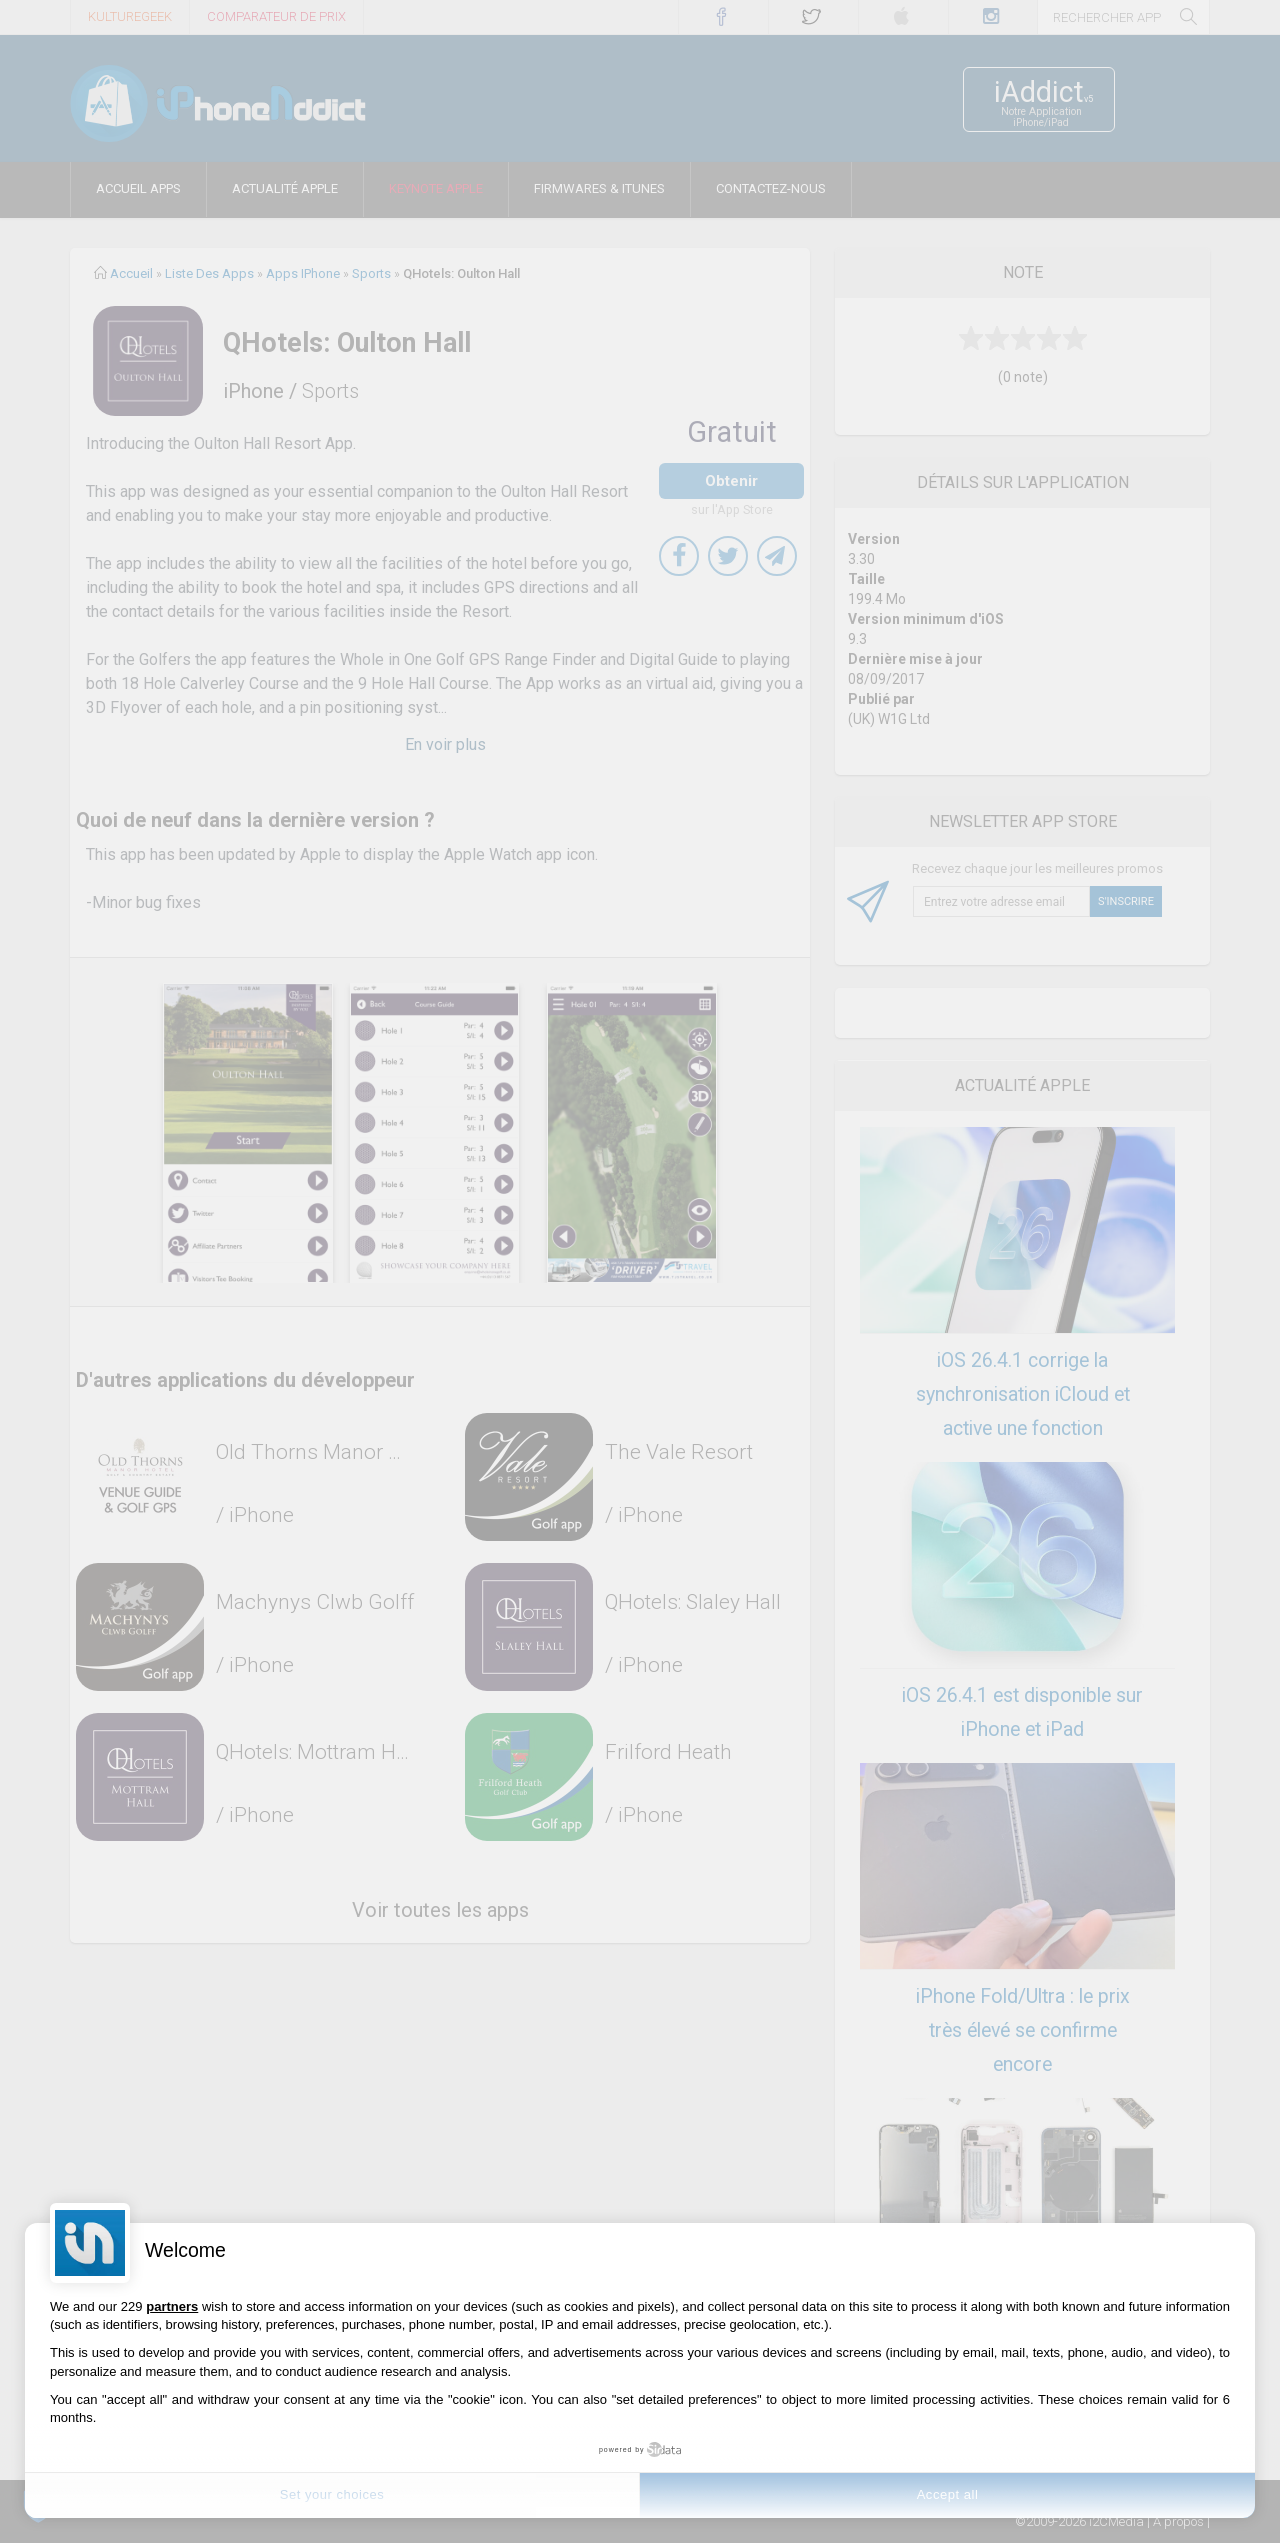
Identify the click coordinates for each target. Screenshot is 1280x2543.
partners (172, 2306)
